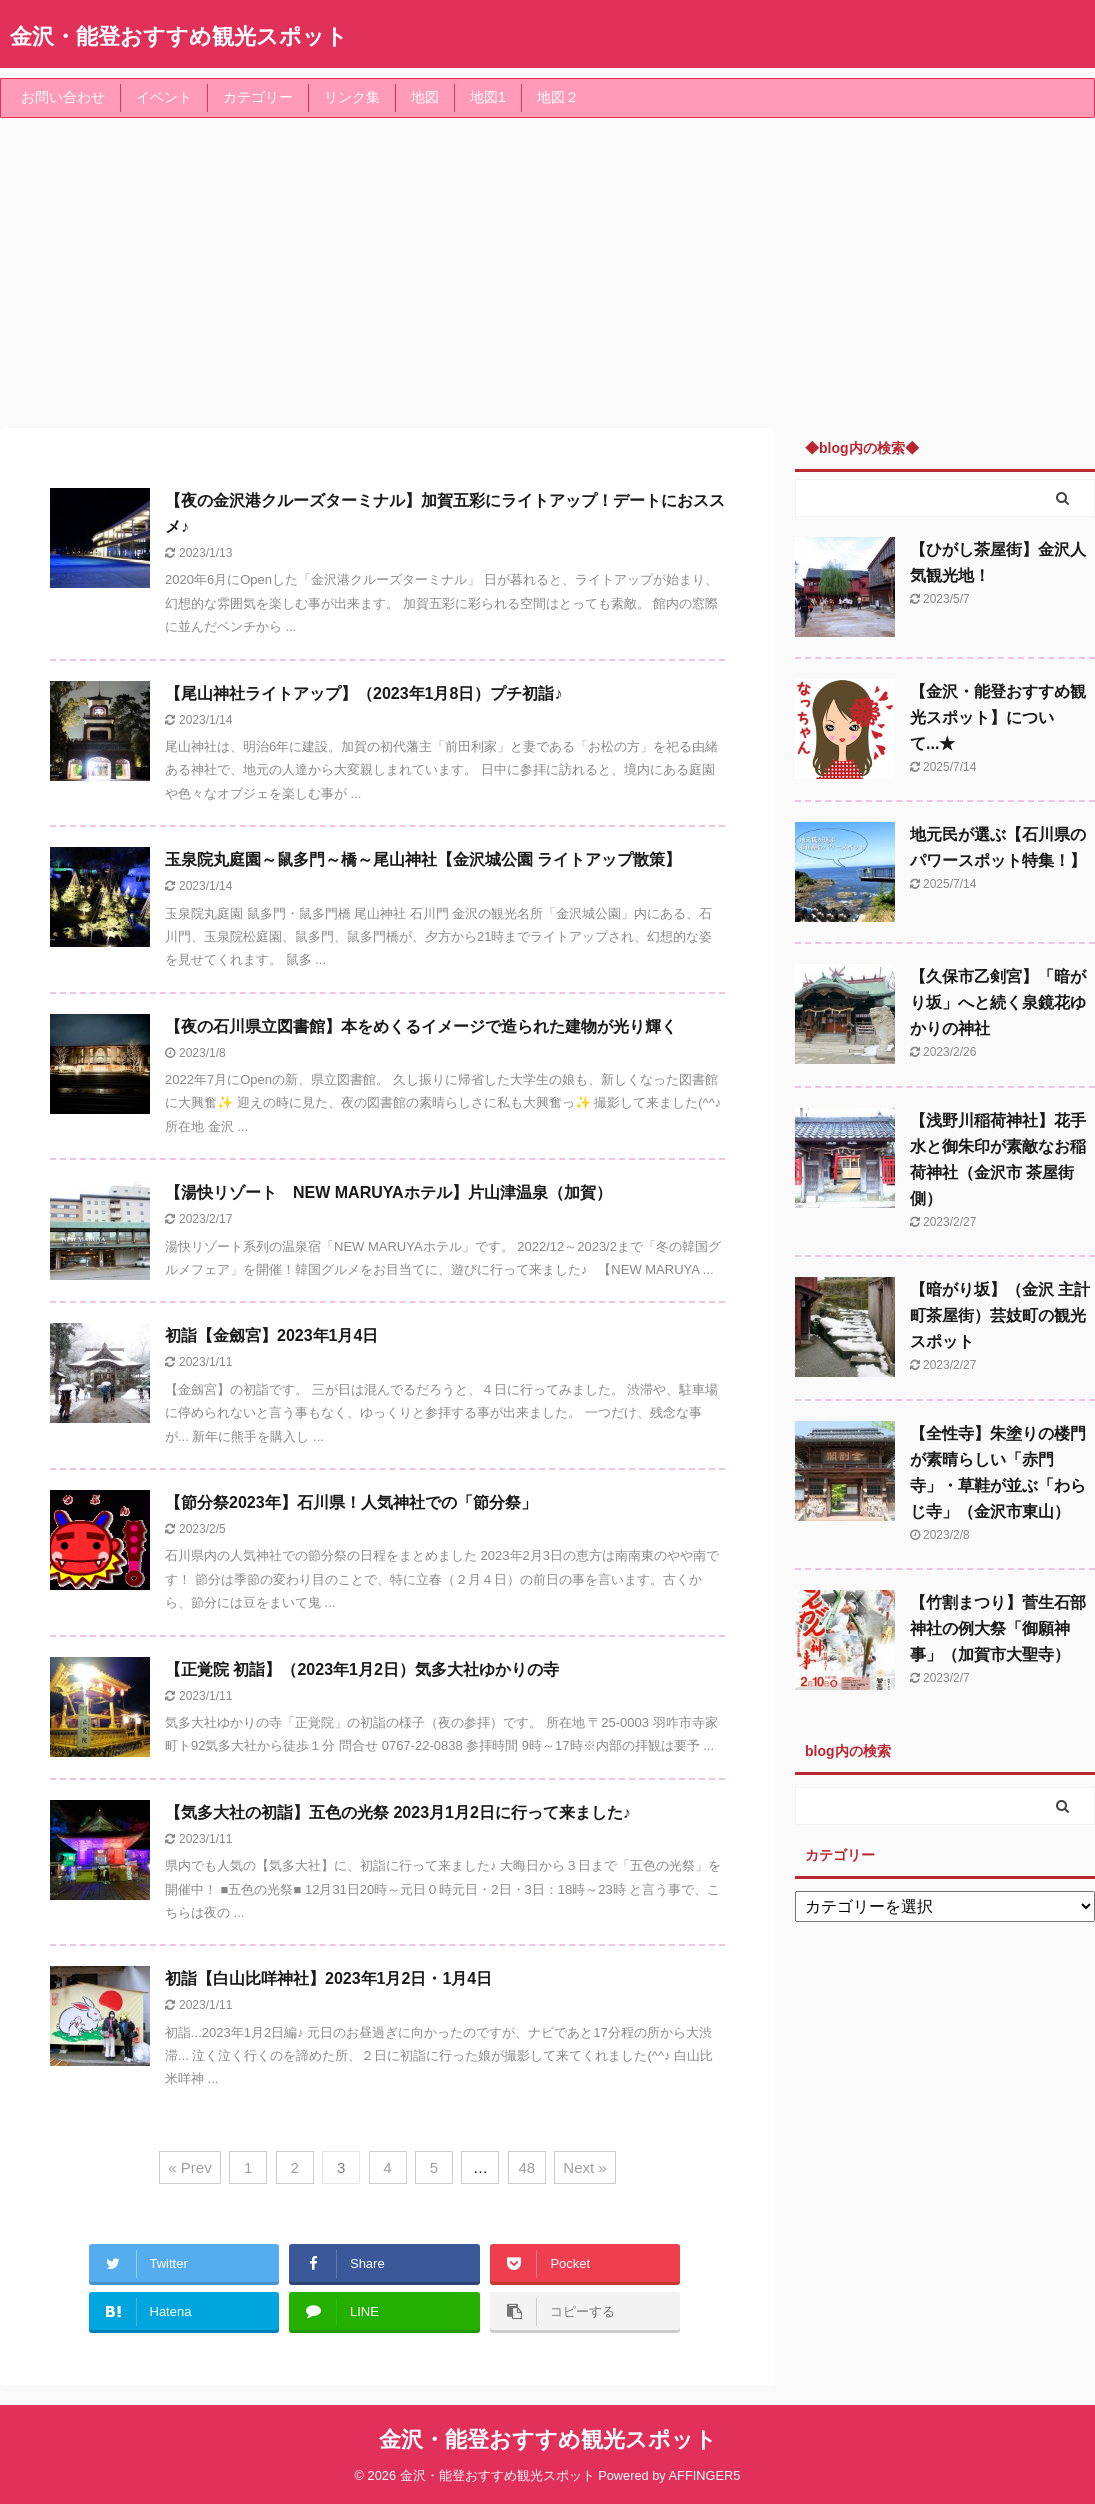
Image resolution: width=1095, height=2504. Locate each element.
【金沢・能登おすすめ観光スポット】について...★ (998, 717)
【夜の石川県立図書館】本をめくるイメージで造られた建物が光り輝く (421, 1026)
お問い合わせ (63, 97)
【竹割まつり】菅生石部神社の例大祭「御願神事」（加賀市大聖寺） (998, 1628)
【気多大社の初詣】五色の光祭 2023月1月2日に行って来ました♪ (398, 1812)
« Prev (189, 2167)
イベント (164, 97)
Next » (584, 2167)
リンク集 (352, 97)
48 (527, 2167)
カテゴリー (258, 97)
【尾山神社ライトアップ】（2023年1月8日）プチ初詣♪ (363, 693)
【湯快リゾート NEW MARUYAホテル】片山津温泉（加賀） (388, 1192)
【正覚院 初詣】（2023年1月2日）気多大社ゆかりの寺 (362, 1669)
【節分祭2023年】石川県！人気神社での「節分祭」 (351, 1502)
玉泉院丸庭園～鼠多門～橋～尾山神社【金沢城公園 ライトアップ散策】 (423, 859)
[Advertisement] (547, 268)
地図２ (558, 97)
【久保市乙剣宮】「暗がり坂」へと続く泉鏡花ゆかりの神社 (998, 1002)
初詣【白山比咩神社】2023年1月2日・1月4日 (328, 1978)
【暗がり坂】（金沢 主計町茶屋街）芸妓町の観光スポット (1000, 1315)
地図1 (488, 97)
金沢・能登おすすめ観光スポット (179, 36)
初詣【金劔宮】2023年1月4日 (271, 1335)
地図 (425, 97)
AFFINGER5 (705, 2475)
